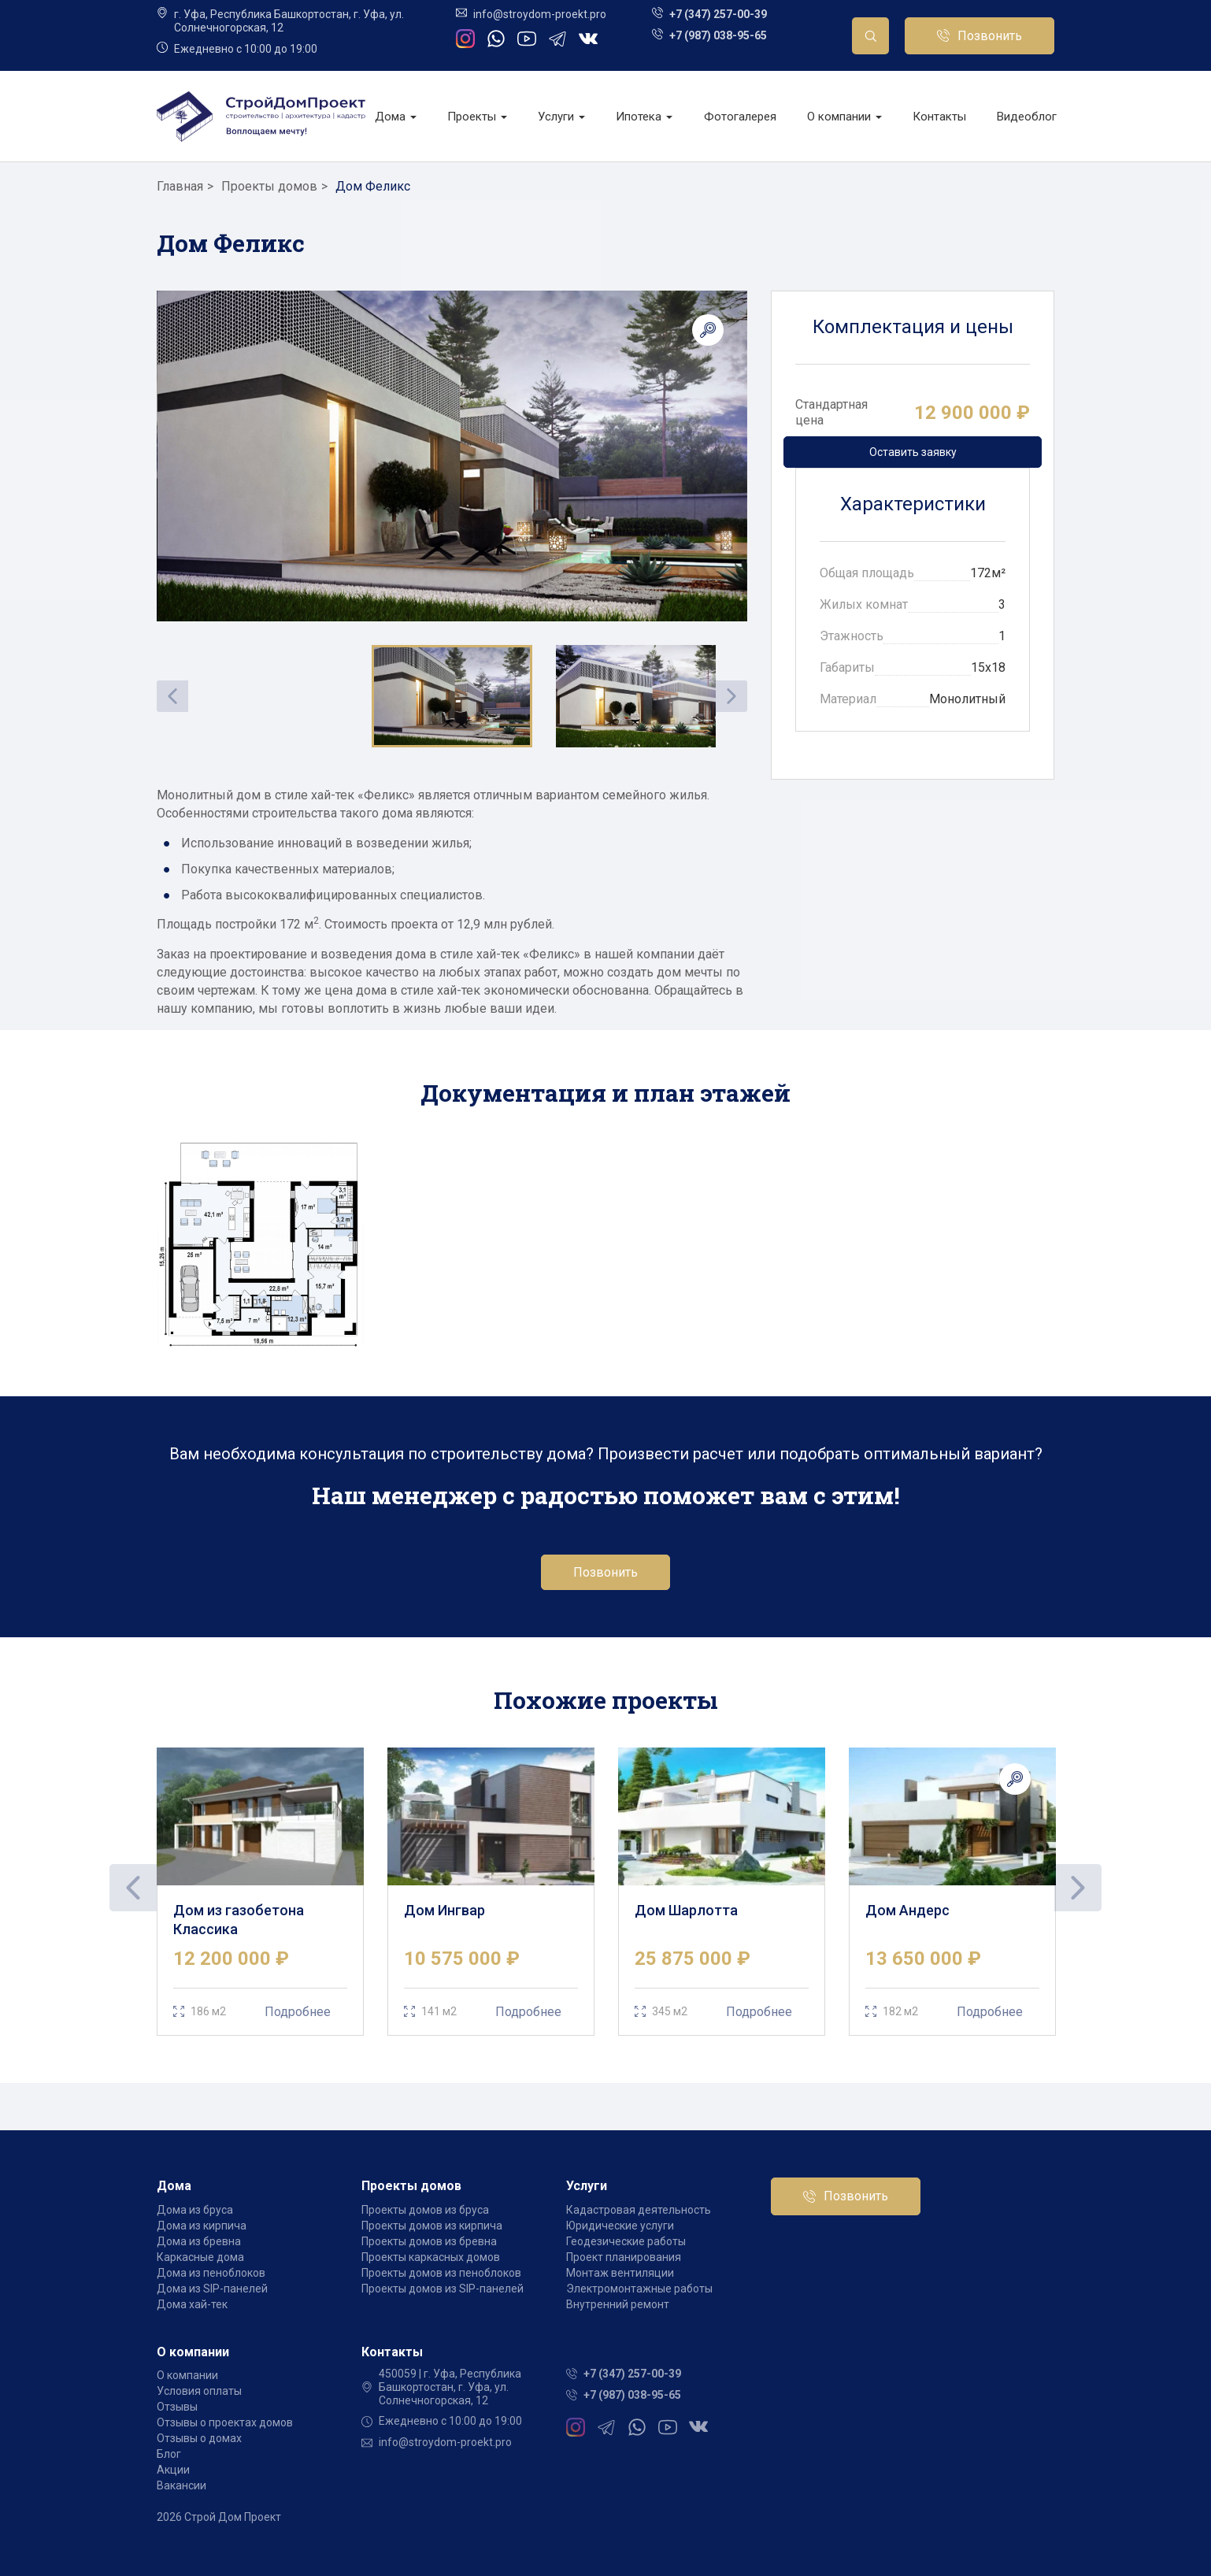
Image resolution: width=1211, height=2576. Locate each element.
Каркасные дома (200, 2257)
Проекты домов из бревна (429, 2241)
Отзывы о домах (199, 2438)
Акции (173, 2469)
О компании (844, 116)
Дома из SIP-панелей (212, 2288)
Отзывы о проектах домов (225, 2422)
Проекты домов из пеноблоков (441, 2273)
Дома (396, 116)
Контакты (939, 116)
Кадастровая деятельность (638, 2209)
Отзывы (177, 2406)
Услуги (561, 116)
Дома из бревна (199, 2241)
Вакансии (181, 2485)
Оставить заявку (913, 452)
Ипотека (644, 116)
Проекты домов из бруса (425, 2209)
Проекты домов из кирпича (431, 2225)
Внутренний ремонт (617, 2304)
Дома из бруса (195, 2209)
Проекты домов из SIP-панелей (442, 2288)
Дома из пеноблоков (211, 2273)
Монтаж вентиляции (620, 2273)
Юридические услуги (620, 2225)
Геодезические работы (626, 2241)
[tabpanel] (260, 1892)
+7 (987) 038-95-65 (718, 35)
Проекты (477, 116)
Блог (169, 2454)
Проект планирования (623, 2257)
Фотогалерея (740, 116)
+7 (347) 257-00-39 (718, 14)
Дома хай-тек (192, 2304)
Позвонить (989, 35)
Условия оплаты (199, 2391)
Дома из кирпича (201, 2225)
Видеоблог (1027, 116)
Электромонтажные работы (639, 2288)
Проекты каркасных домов (430, 2257)
